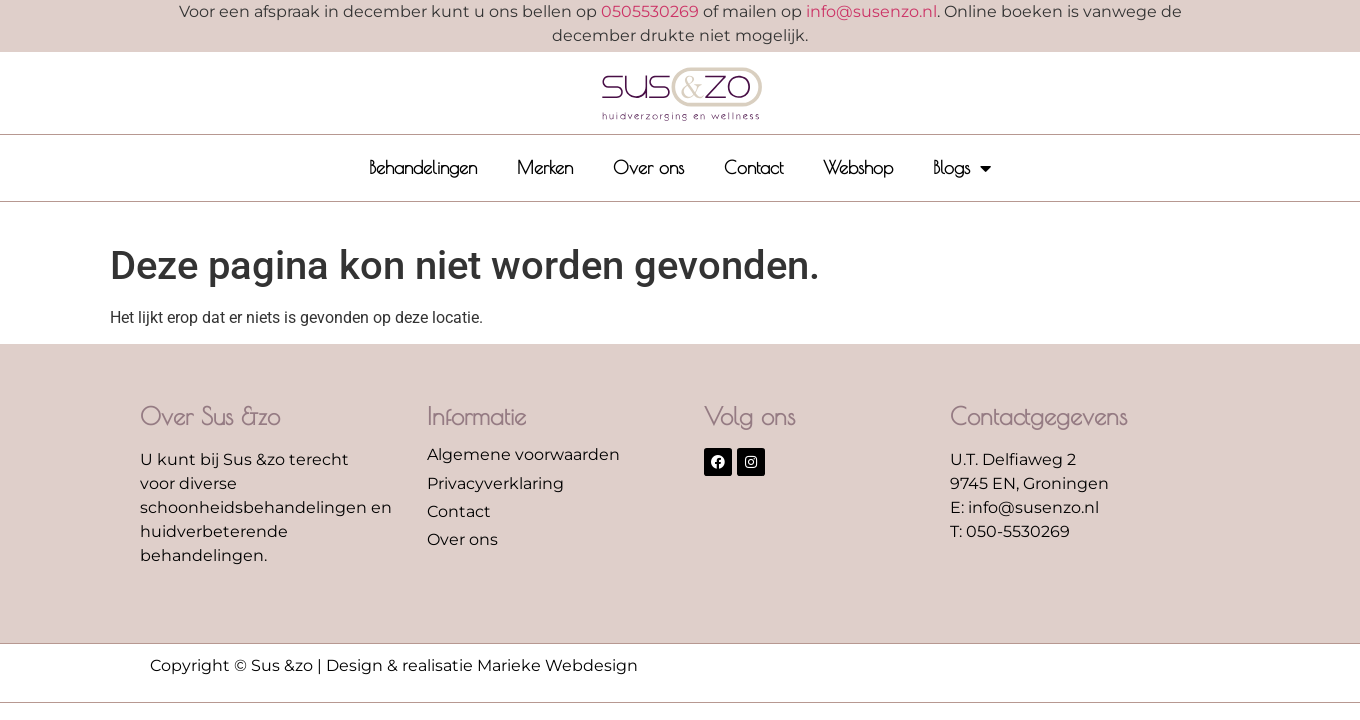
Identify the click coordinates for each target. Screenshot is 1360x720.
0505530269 (650, 11)
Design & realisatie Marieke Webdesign (482, 665)
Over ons (648, 167)
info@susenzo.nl (871, 11)
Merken (545, 167)
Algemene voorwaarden (523, 454)
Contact (753, 167)
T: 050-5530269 (1010, 531)
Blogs (962, 168)
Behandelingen (423, 167)
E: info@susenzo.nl (1024, 507)
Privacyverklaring (495, 483)
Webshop (858, 167)
